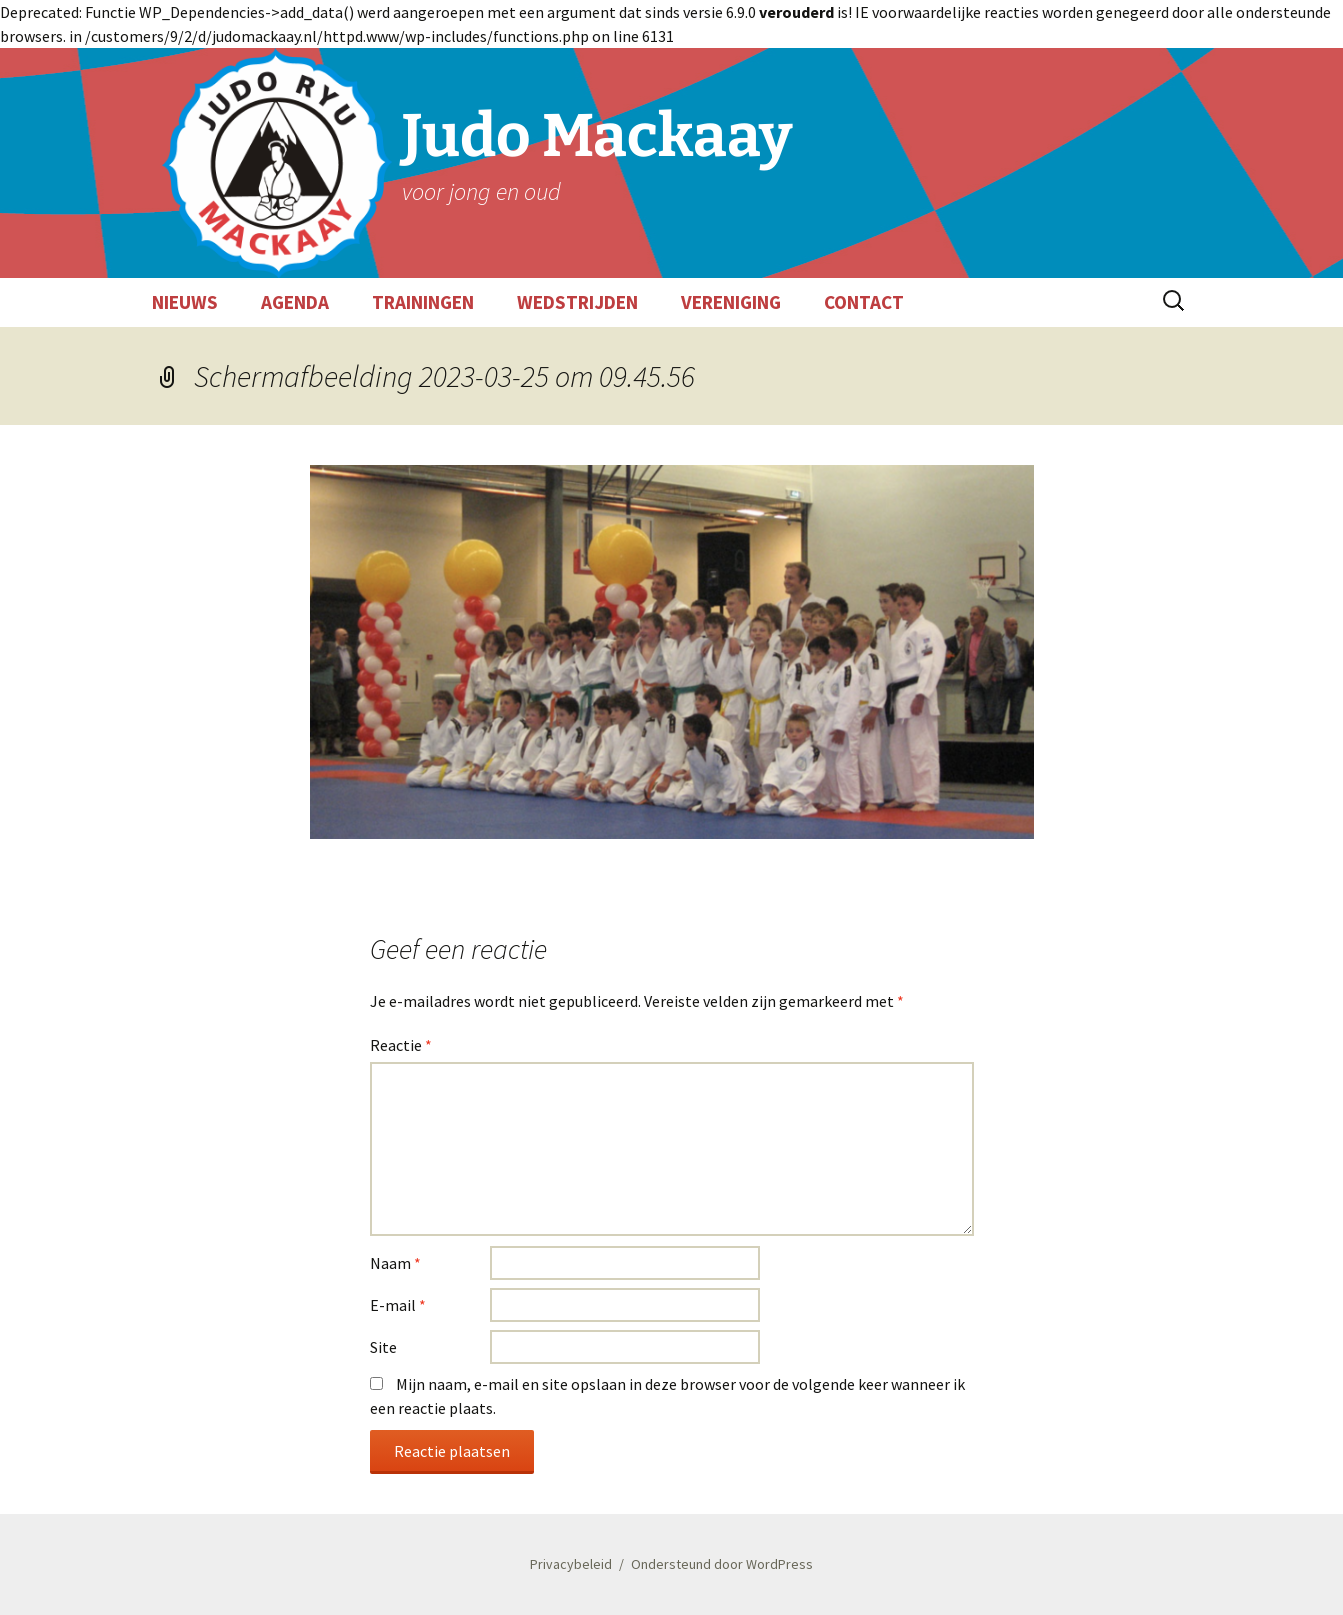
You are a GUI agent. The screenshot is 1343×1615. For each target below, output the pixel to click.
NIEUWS (185, 302)
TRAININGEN (423, 302)
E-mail (398, 1305)
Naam (395, 1263)
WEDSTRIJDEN (577, 302)
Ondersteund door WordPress (722, 1564)
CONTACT (864, 302)
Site (383, 1347)
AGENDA (295, 302)
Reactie (401, 1045)
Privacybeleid (571, 1564)
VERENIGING (731, 302)
